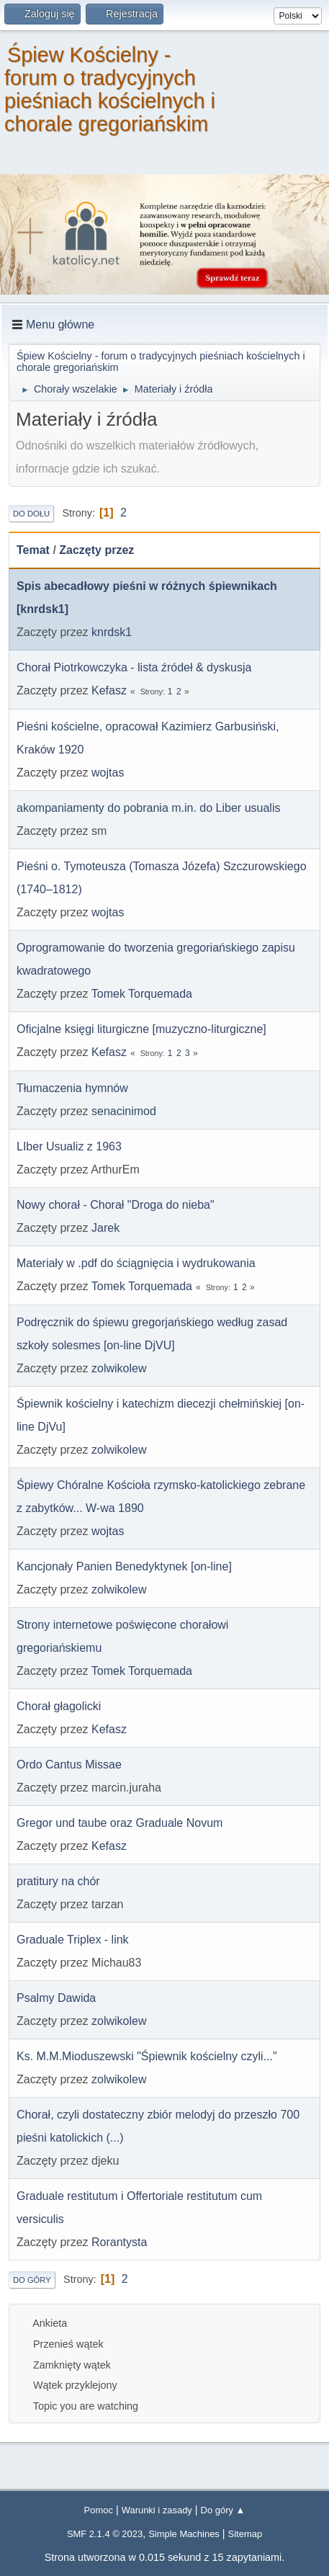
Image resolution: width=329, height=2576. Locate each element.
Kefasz (109, 690)
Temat (33, 550)
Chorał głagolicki (59, 1706)
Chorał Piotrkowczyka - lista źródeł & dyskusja (134, 667)
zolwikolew (118, 1368)
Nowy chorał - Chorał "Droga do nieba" (116, 1205)
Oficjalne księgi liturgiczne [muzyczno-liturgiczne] (141, 1029)
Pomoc (98, 2510)
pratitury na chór (58, 1881)
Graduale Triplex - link (73, 1939)
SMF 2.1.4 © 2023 (105, 2533)
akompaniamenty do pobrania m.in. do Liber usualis (148, 808)
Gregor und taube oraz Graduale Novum (119, 1823)
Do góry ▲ (223, 2510)
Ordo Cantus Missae (69, 1764)
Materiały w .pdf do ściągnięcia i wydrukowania (136, 1263)
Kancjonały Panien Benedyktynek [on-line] (124, 1566)
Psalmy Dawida (56, 1998)
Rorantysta (119, 2242)
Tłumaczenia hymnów (72, 1088)
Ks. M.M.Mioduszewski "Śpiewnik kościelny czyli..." (147, 2056)
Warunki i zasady (157, 2510)
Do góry (32, 2280)
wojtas (107, 772)
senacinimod (123, 1111)
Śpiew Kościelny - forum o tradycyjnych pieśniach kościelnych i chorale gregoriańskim (109, 89)
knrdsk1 (111, 632)
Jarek (105, 1228)
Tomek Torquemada (141, 994)
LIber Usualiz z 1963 (69, 1146)
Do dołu (31, 513)
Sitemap (245, 2533)
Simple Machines (184, 2533)
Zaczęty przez (96, 550)
